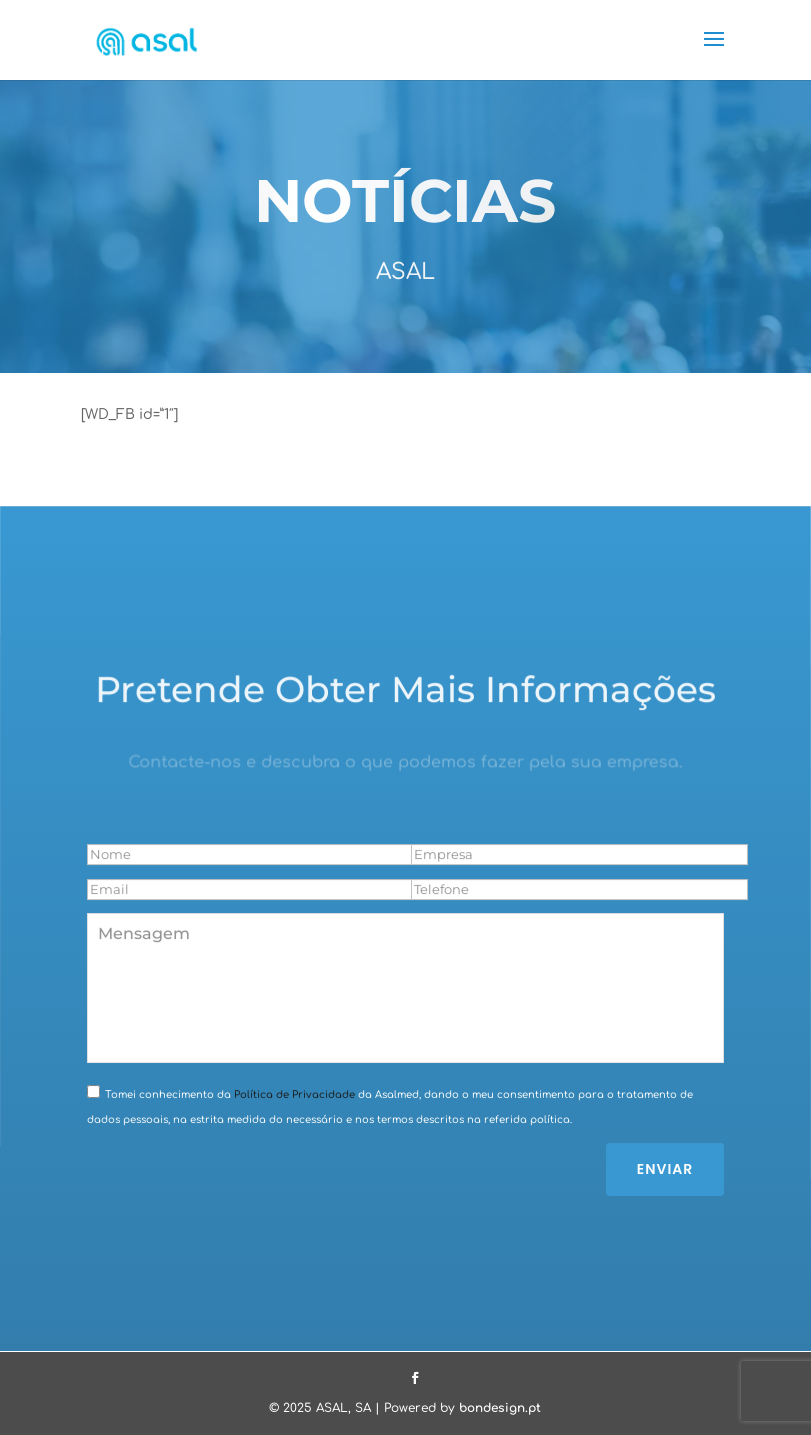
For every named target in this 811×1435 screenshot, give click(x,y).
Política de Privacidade (293, 1094)
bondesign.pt (500, 1408)
